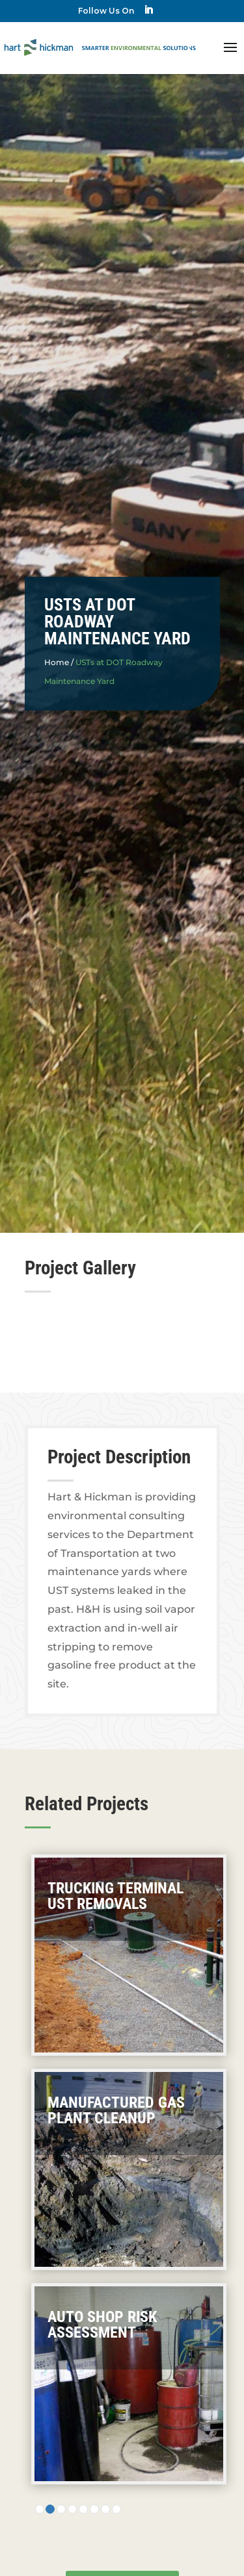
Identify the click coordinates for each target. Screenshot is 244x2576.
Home (56, 662)
